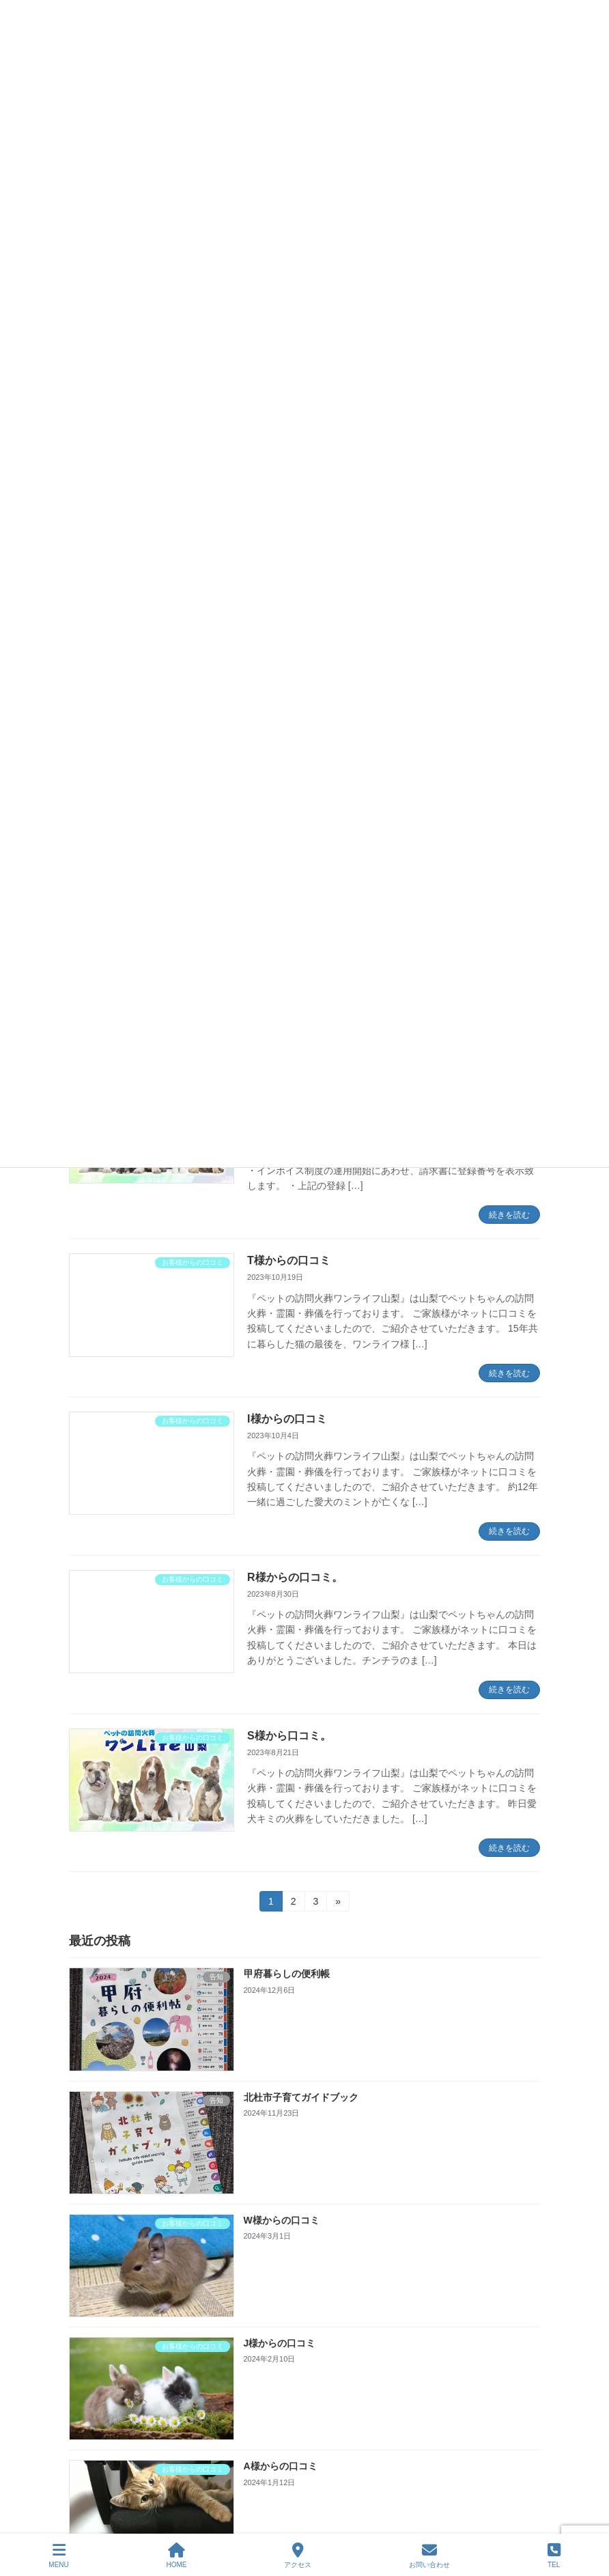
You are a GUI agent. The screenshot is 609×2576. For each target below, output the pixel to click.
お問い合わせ (429, 2555)
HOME (177, 2555)
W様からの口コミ (282, 2220)
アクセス (297, 2555)
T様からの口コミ (288, 1260)
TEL (554, 2555)
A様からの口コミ (280, 2466)
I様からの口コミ (286, 1419)
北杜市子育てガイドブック (301, 2097)
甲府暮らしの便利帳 (287, 1974)
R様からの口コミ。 (295, 1577)
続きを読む (509, 1215)
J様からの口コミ (280, 2343)
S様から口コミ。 (289, 1735)
